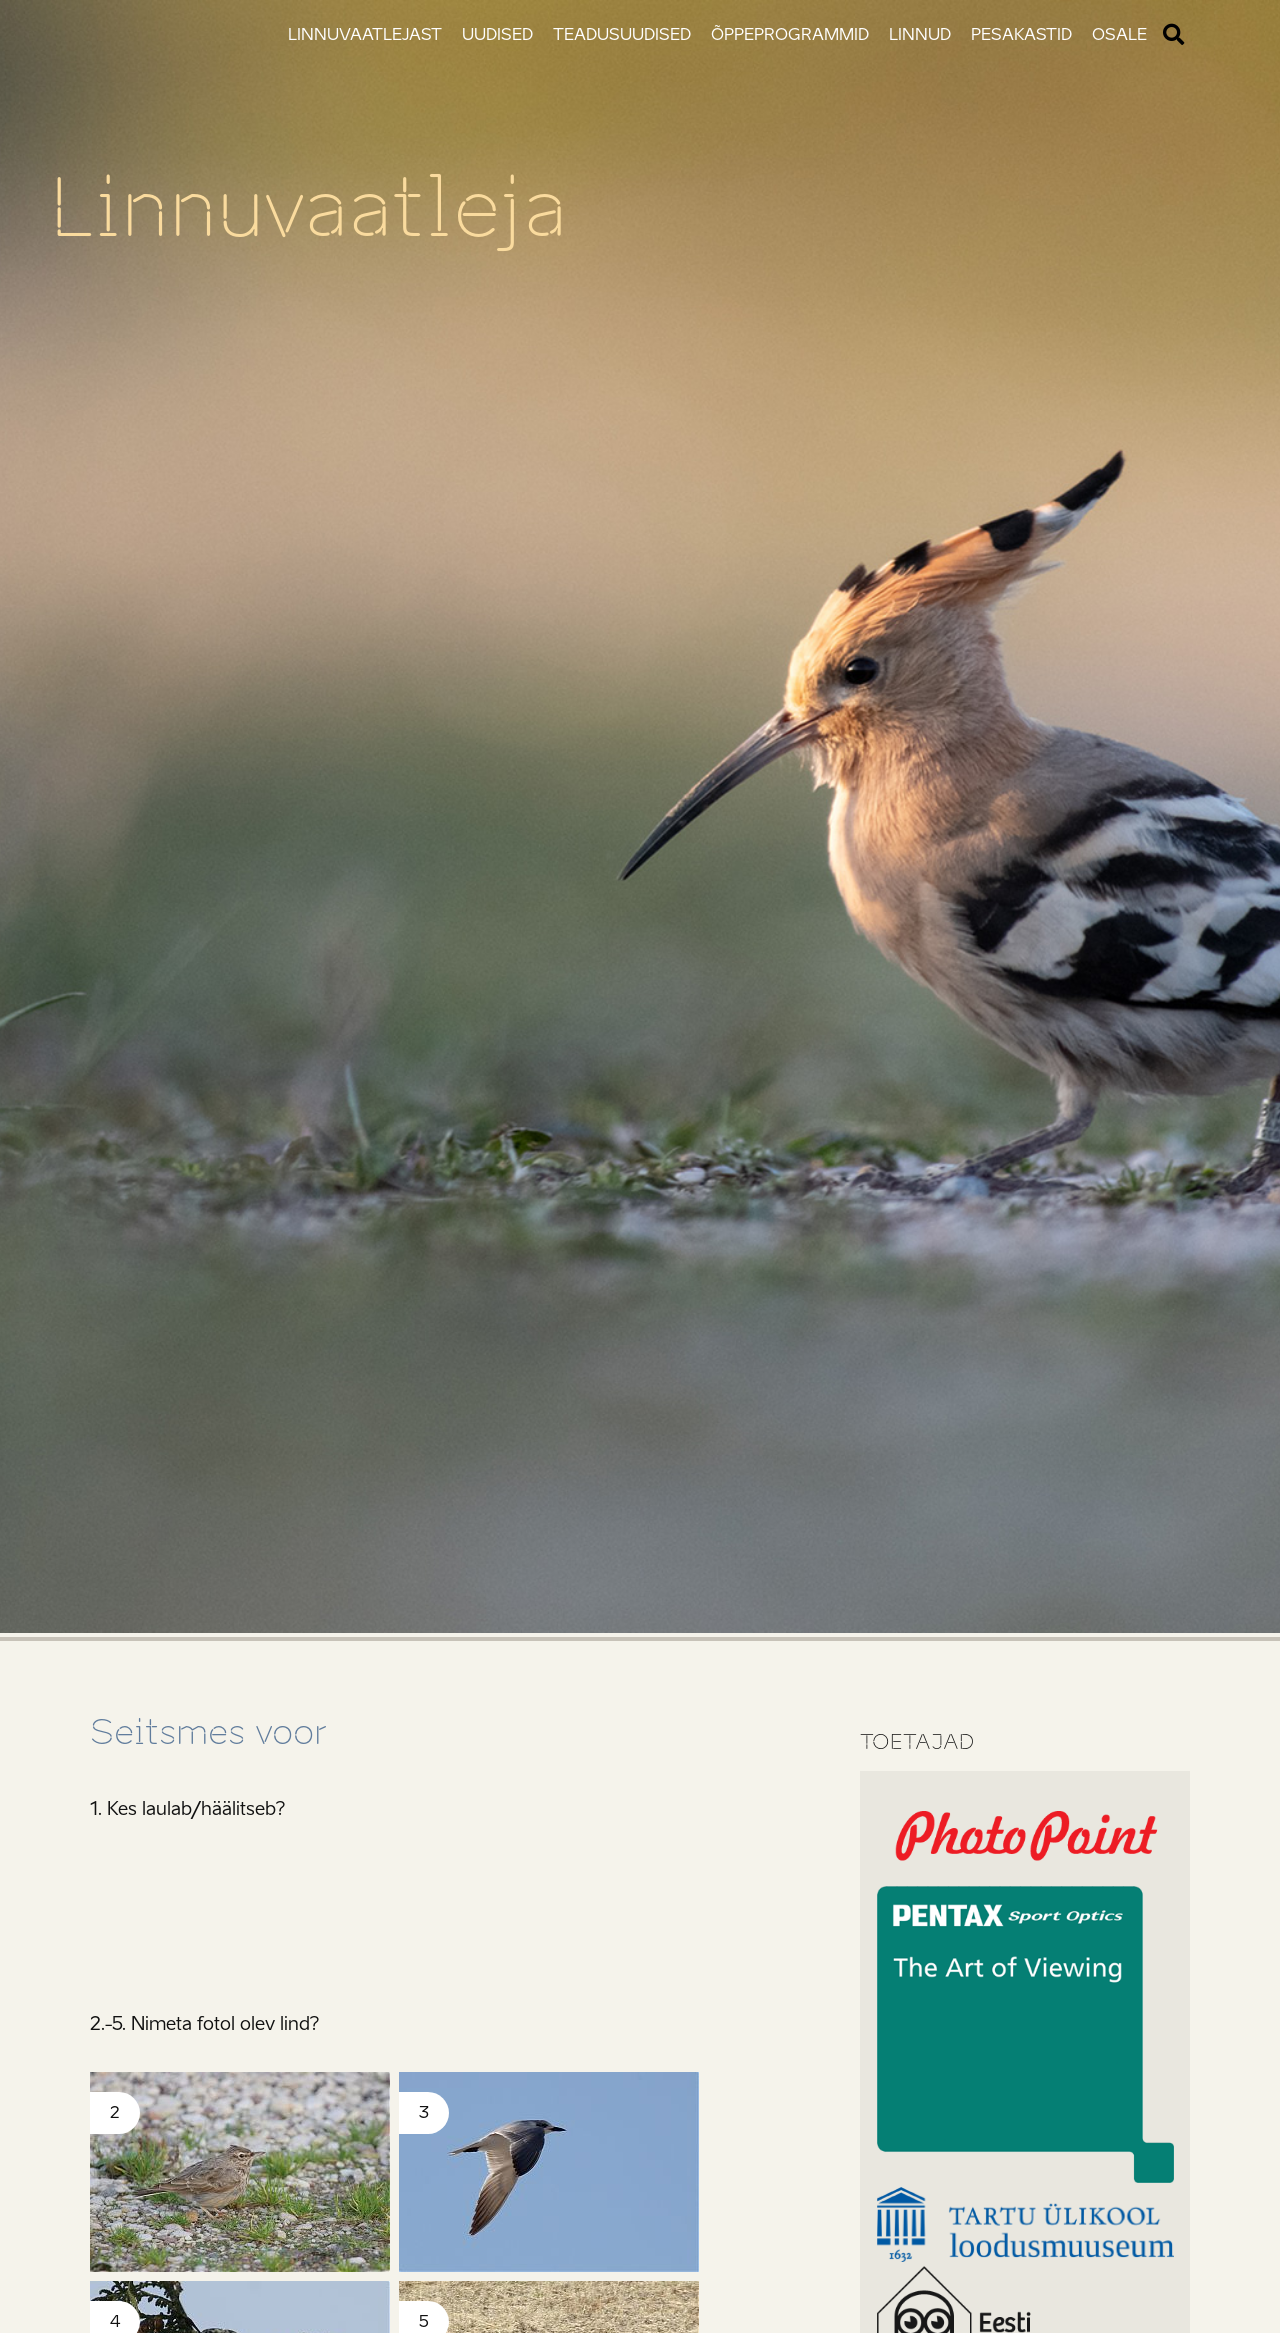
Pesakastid (1021, 34)
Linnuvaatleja (308, 208)
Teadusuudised (622, 34)
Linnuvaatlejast (365, 34)
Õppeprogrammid (790, 34)
